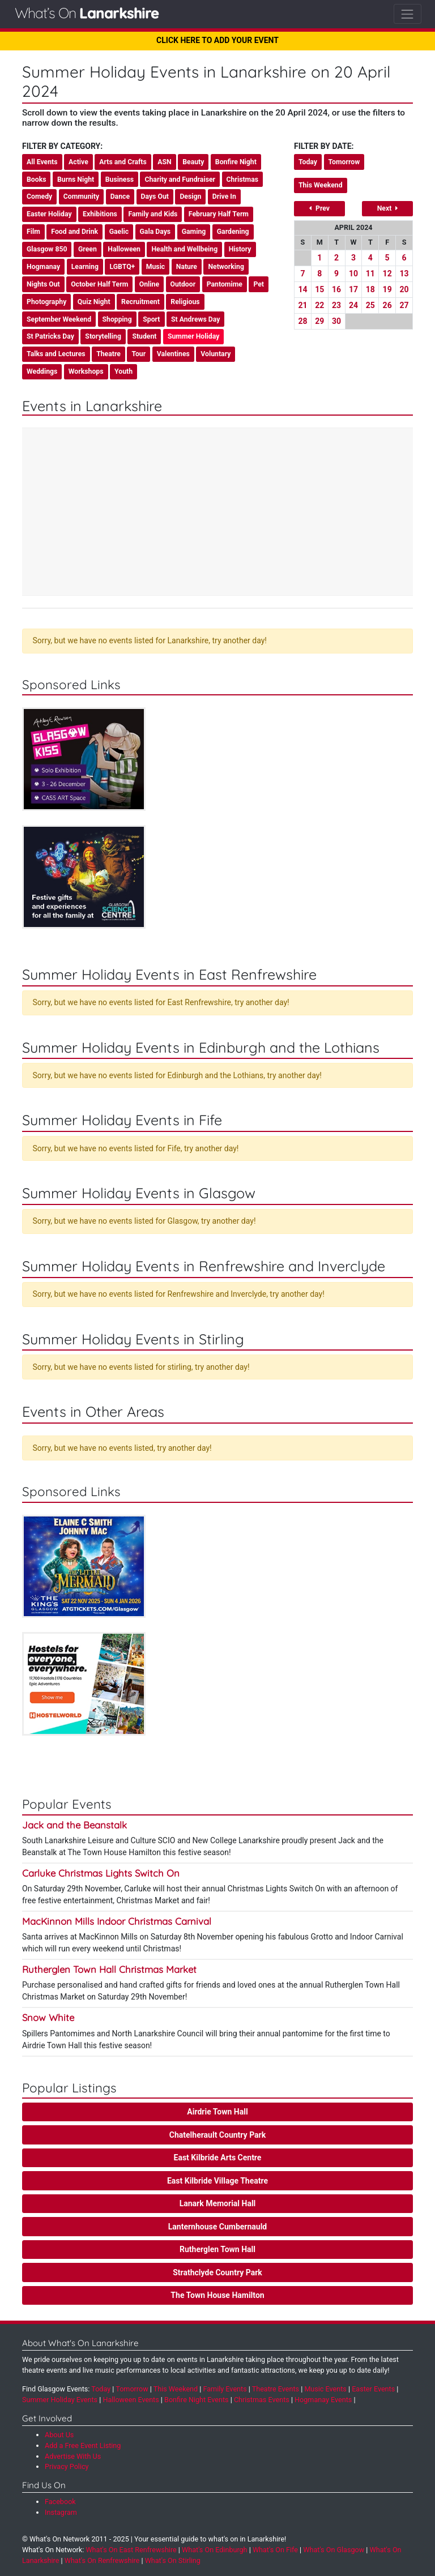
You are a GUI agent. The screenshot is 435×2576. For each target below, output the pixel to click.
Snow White (48, 2017)
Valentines (173, 354)
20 (403, 289)
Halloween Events (131, 2399)
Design (190, 196)
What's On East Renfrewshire (131, 2549)
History (240, 249)
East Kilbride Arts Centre (218, 2157)
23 (336, 305)
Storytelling (103, 336)
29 (319, 321)
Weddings (42, 371)
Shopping (117, 319)
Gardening (233, 232)
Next (387, 208)
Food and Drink (74, 232)
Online (149, 284)
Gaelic (119, 232)
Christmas (243, 179)
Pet (258, 284)
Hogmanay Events (323, 2399)
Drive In (224, 196)
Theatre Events (275, 2389)
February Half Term (219, 214)
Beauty (193, 162)
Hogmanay (43, 267)
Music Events (325, 2389)
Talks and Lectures (56, 354)
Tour (138, 354)
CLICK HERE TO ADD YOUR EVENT (217, 40)
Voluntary (216, 354)
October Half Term (99, 284)
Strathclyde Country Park (217, 2272)
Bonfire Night (236, 162)
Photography (46, 302)
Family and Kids (152, 214)
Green (87, 249)
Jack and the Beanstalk (74, 1825)
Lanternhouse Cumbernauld (217, 2226)
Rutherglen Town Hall (217, 2249)
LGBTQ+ (122, 267)
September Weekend (59, 319)
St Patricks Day (50, 336)
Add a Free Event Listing (83, 2445)
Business (119, 179)
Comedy (39, 196)
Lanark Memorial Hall (218, 2203)
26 (387, 305)
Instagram (61, 2512)
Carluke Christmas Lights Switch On (101, 1873)
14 (302, 289)
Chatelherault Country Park (217, 2134)
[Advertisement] (217, 513)
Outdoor (183, 284)
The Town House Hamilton (217, 2295)
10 (353, 273)
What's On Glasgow (333, 2549)
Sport (151, 319)
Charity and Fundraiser (179, 179)
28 (302, 321)
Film (33, 232)
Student (144, 336)
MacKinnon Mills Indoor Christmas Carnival (116, 1921)
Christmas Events (261, 2399)
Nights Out (43, 284)
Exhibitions (100, 214)
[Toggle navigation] (407, 14)
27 (403, 305)
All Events (42, 162)
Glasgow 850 (47, 249)
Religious (184, 302)
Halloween (124, 249)
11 (370, 273)
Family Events (225, 2389)
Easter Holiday (49, 214)
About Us (59, 2434)
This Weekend (320, 185)
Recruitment (140, 302)
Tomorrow (344, 162)
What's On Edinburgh (215, 2549)
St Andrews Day (195, 319)
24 (353, 305)
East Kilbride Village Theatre (217, 2180)
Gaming (194, 232)
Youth (123, 371)
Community (81, 196)
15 (319, 289)
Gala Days (155, 232)
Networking (226, 267)
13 (403, 273)
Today (307, 162)
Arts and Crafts (123, 162)
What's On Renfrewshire (102, 2560)
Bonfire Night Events (196, 2399)
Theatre (108, 354)
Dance (120, 196)
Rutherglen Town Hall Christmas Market (109, 1969)
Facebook (60, 2501)
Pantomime (224, 284)
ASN (164, 162)
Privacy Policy (67, 2466)
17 (353, 289)
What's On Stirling (173, 2560)
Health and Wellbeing (184, 249)
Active (78, 162)
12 (387, 273)
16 (336, 289)
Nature (186, 267)
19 (387, 289)
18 (370, 289)
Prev (319, 208)
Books (36, 179)
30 (336, 321)
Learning (85, 267)
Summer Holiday (193, 336)
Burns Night (75, 179)
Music (155, 267)
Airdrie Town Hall (217, 2111)
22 (319, 305)
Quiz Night (94, 302)
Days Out (155, 196)
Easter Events (373, 2389)
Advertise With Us (73, 2456)
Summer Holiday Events (59, 2399)
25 (370, 305)
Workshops (86, 371)
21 (302, 305)
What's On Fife (275, 2549)
